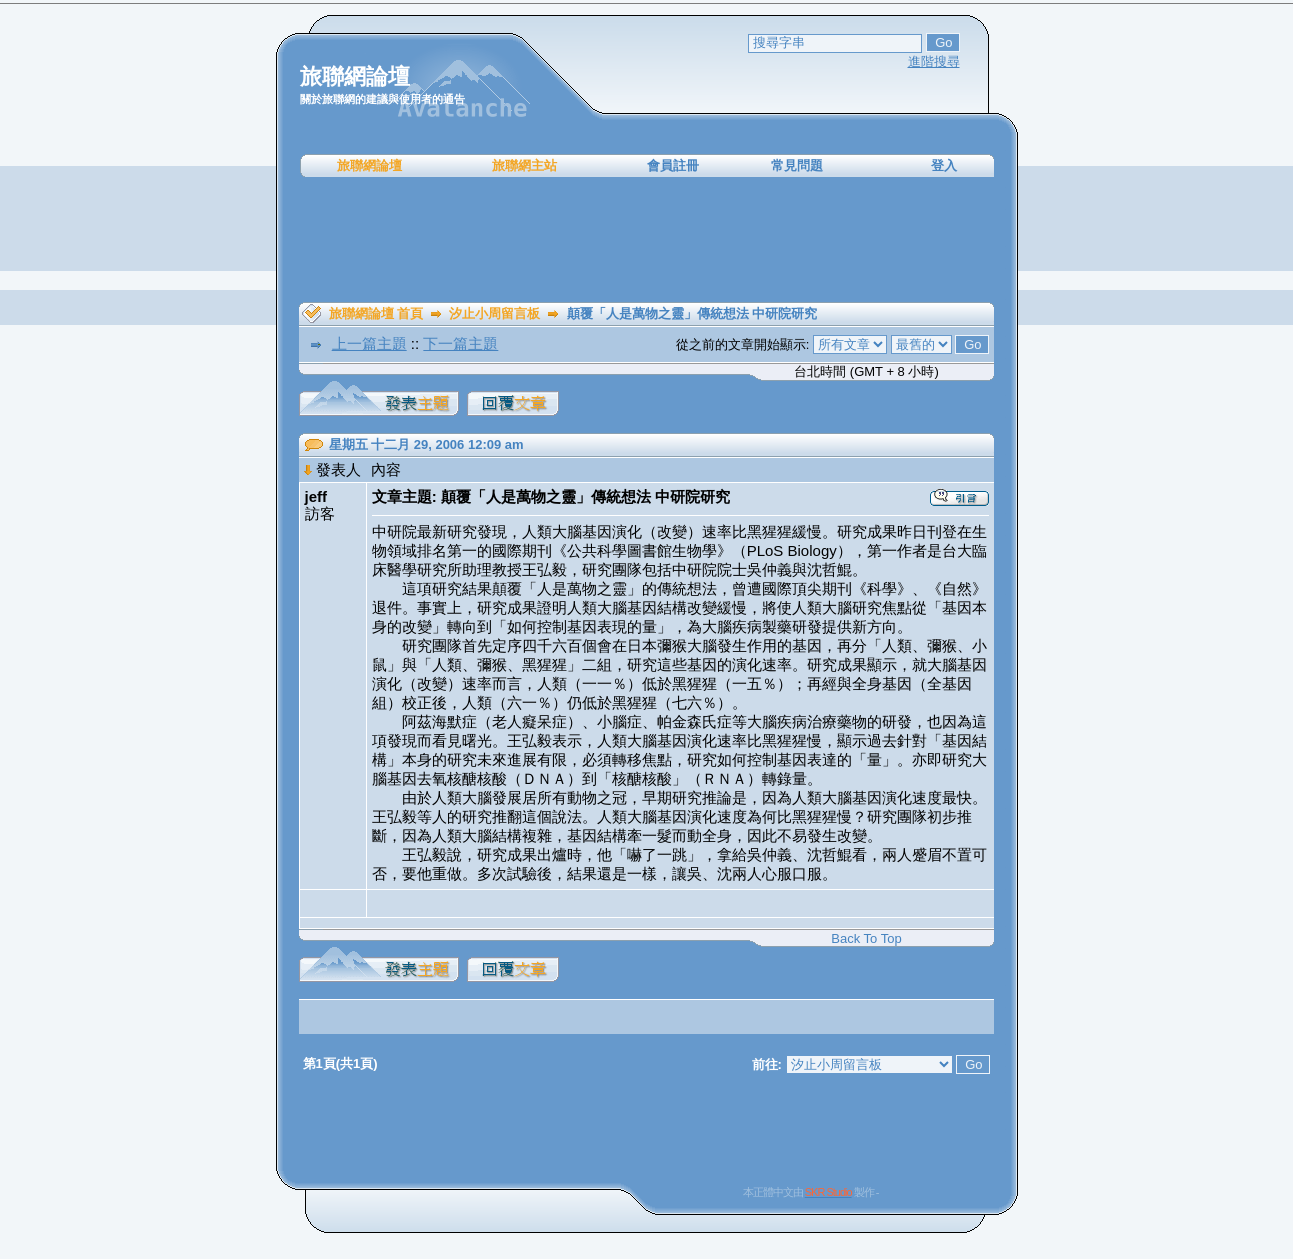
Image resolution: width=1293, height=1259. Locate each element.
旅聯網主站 (524, 165)
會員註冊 (673, 165)
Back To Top (866, 938)
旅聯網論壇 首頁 (376, 313)
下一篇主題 (460, 343)
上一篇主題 (369, 343)
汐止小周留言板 (494, 313)
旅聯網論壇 (369, 165)
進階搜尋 (934, 61)
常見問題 (797, 165)
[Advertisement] (647, 240)
